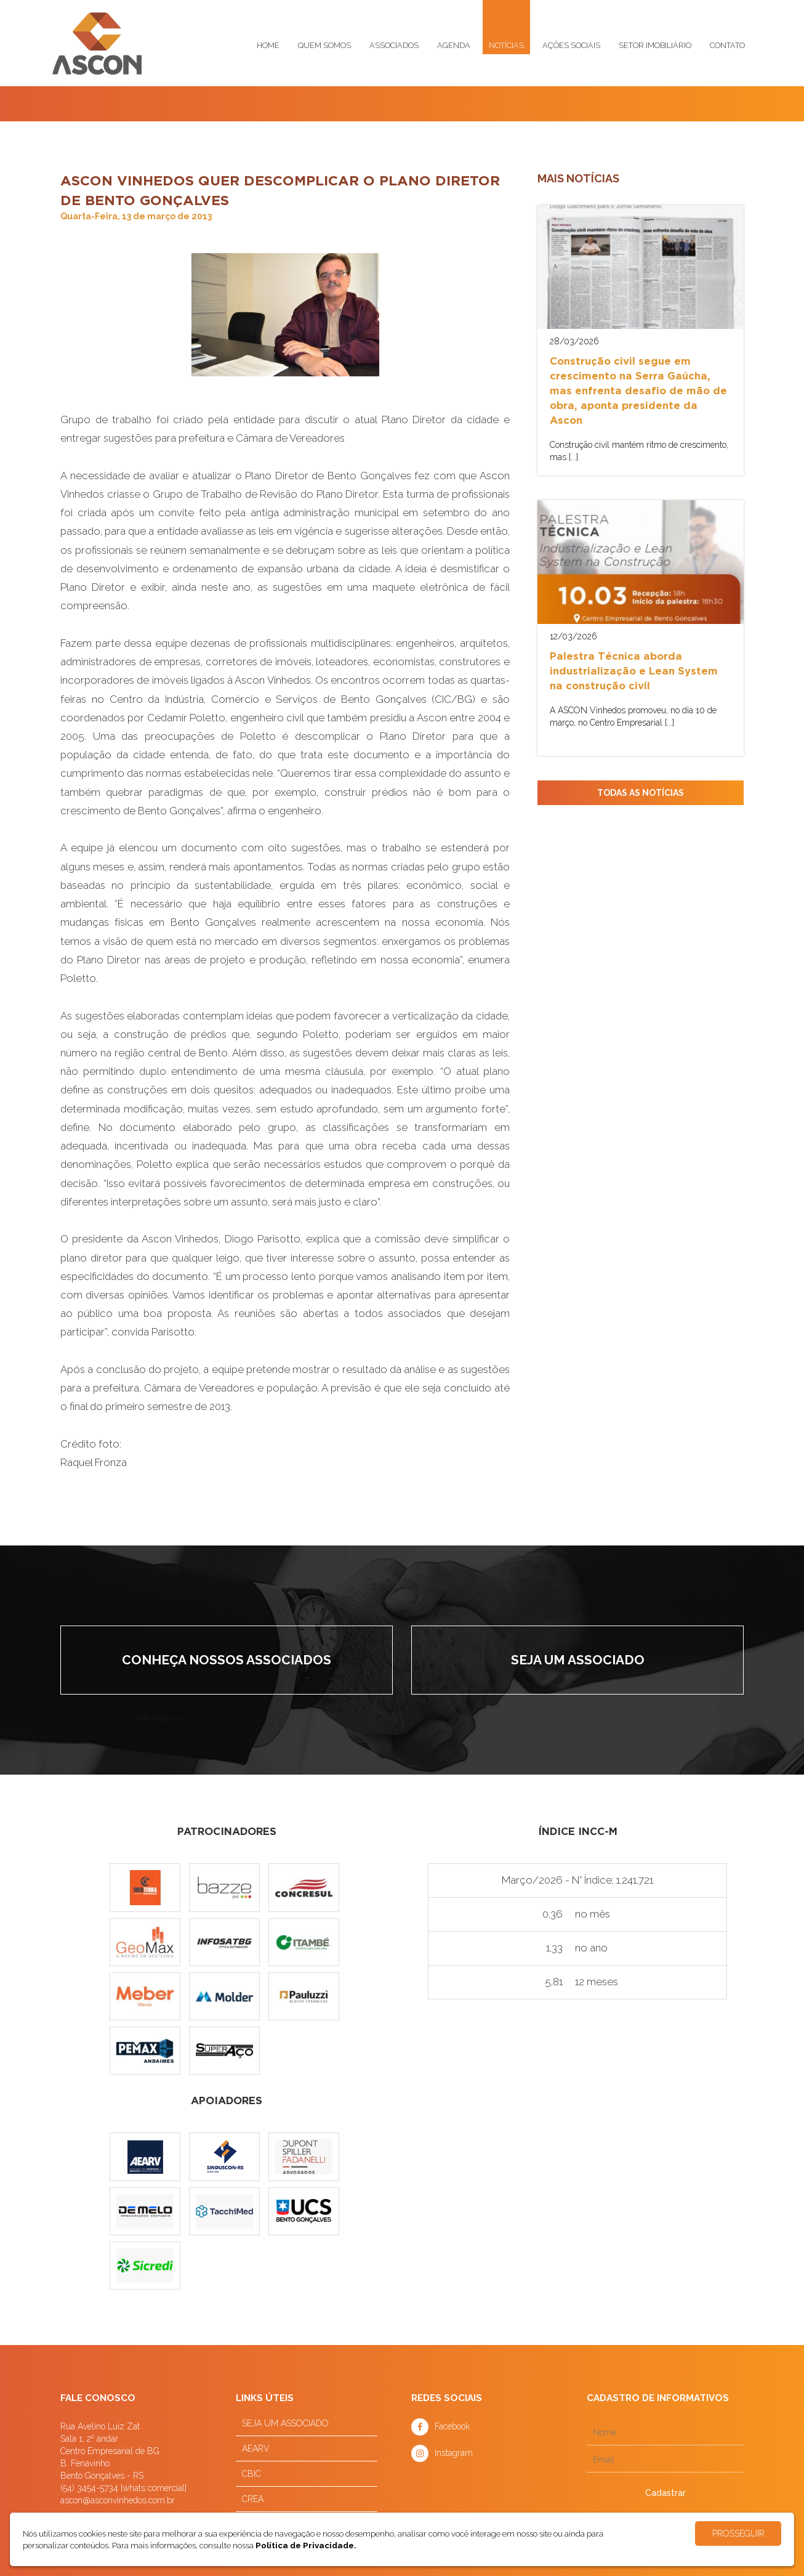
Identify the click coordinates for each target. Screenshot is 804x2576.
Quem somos (324, 45)
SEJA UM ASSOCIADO (285, 2423)
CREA (252, 2499)
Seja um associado (578, 1659)
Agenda (453, 45)
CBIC (251, 2474)
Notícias (506, 45)
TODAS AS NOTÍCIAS (640, 793)
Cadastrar (665, 2493)
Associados (394, 45)
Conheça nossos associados (226, 1659)
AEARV (256, 2448)
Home (268, 45)
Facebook (452, 2426)
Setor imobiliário (655, 45)
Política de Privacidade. (305, 2545)
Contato (727, 45)
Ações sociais (571, 45)
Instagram (454, 2453)
